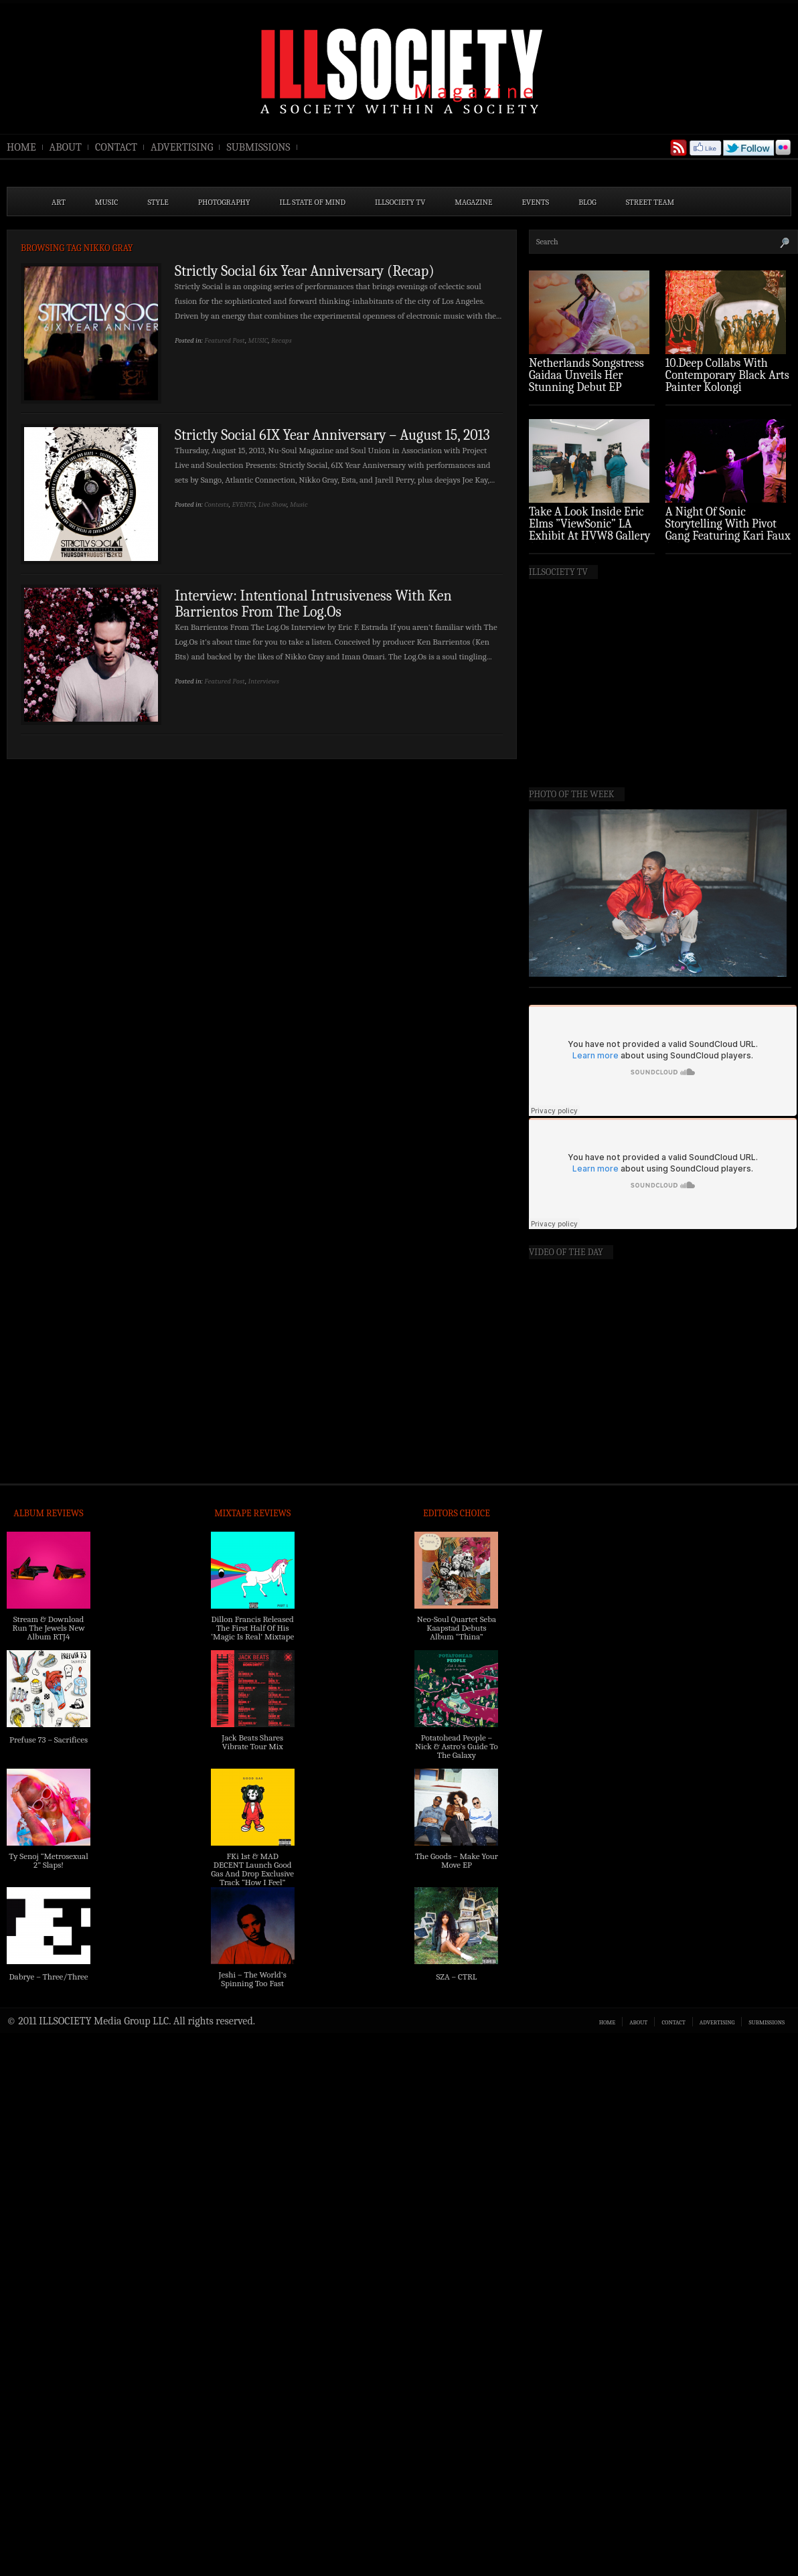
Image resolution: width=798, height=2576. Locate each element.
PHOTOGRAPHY (224, 202)
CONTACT (116, 147)
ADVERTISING (182, 147)
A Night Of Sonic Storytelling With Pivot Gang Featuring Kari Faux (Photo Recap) (728, 530)
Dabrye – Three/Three (48, 1976)
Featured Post (224, 340)
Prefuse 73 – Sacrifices (48, 1740)
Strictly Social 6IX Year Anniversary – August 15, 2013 (332, 435)
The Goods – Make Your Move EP (456, 1860)
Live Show (272, 504)
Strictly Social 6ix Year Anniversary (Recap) (304, 271)
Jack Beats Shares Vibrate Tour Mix (252, 1742)
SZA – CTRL (456, 1976)
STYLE (158, 202)
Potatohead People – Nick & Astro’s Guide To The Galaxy (456, 1746)
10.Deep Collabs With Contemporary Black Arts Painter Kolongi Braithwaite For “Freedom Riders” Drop (727, 387)
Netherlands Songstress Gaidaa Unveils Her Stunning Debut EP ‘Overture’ (586, 381)
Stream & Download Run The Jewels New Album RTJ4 (48, 1627)
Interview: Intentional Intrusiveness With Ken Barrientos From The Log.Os (313, 604)
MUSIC (106, 202)
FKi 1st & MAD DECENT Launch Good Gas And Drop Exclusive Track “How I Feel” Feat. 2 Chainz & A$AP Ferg (252, 1878)
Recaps (281, 340)
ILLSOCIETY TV (400, 202)
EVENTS (536, 202)
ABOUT (66, 147)
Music (299, 504)
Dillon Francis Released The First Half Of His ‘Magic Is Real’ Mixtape (252, 1627)
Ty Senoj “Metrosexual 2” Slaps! (48, 1860)
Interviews (263, 681)
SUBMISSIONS (258, 147)
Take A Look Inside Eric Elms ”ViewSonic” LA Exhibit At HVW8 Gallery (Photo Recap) (590, 530)
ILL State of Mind (312, 202)
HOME (21, 147)
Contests (216, 504)
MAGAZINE (473, 202)
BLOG (587, 202)
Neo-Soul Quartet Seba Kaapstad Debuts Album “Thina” (456, 1627)
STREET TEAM (650, 202)
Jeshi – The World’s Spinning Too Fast (253, 1978)
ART (59, 202)
